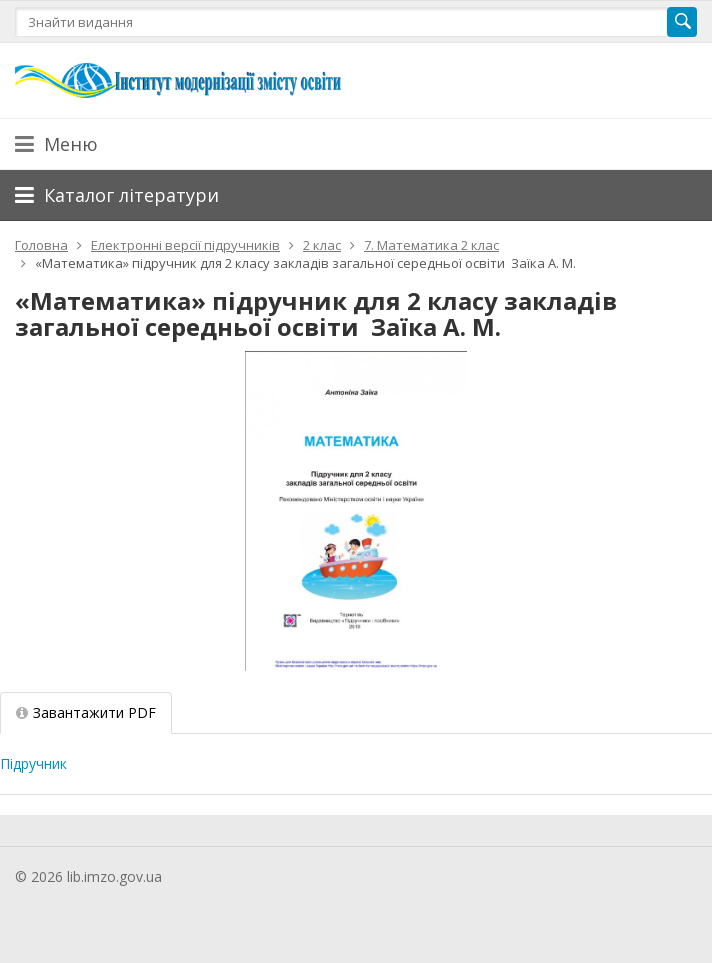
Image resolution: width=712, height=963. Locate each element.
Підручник (33, 763)
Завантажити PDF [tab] (86, 712)
